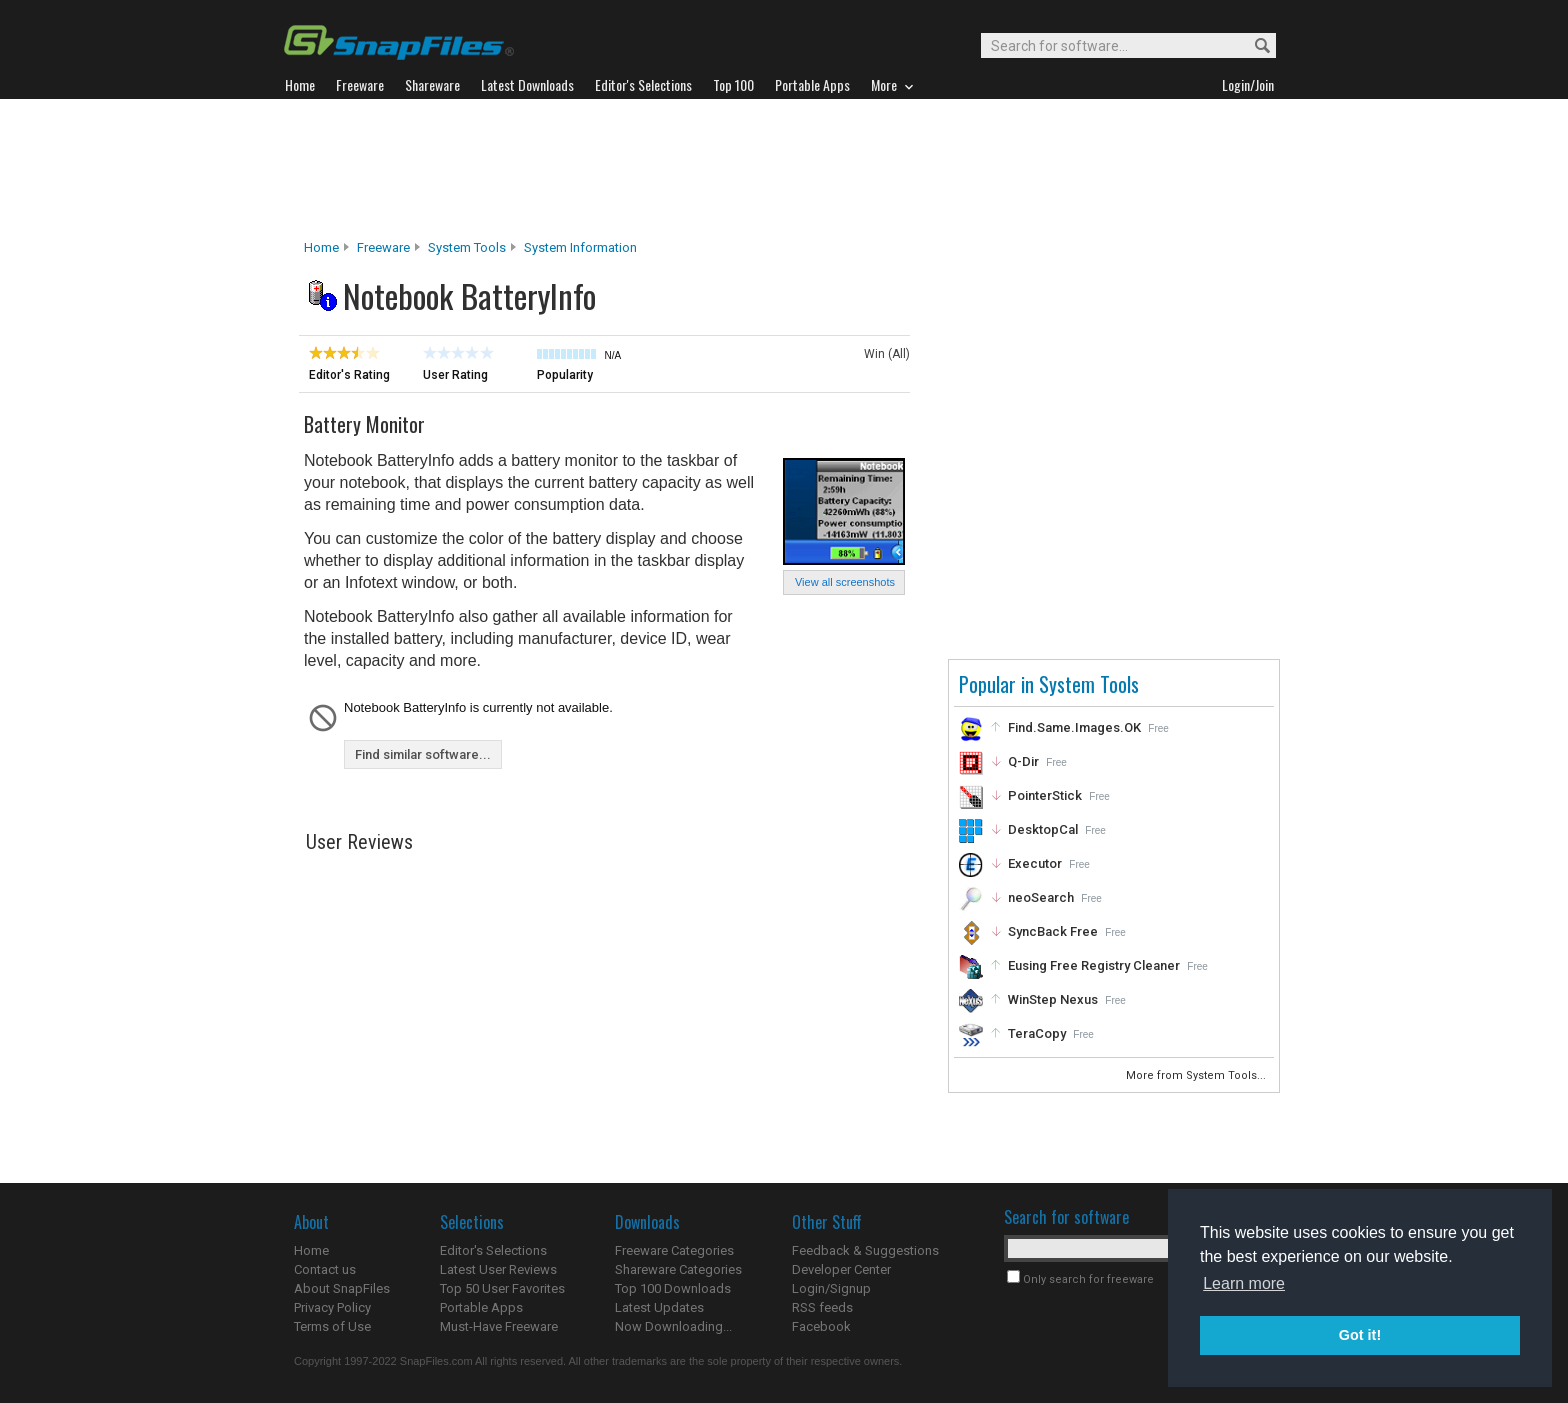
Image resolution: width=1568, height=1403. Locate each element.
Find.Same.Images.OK (1074, 727)
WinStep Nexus (1053, 999)
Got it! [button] (1360, 1335)
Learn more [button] (1244, 1283)
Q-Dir (1023, 761)
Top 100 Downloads (673, 1288)
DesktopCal (1043, 829)
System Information (580, 247)
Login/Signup (831, 1288)
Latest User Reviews (498, 1269)
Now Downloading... (673, 1326)
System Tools (467, 247)
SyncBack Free (1053, 931)
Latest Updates (659, 1307)
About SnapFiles (342, 1288)
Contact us (325, 1269)
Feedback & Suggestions (865, 1250)
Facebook (821, 1326)
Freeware (383, 247)
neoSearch (1041, 897)
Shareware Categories (678, 1269)
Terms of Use (332, 1326)
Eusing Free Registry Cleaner (1094, 965)
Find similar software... (423, 754)
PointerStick (1045, 795)
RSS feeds (822, 1307)
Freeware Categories (674, 1250)
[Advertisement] (784, 169)
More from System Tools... (1197, 1075)
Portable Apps (481, 1307)
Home (321, 247)
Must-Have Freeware (499, 1326)
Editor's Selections (493, 1250)
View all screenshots (845, 582)
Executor (1035, 863)
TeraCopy (1037, 1033)
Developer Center (841, 1269)
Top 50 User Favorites (502, 1288)
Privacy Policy (332, 1307)
